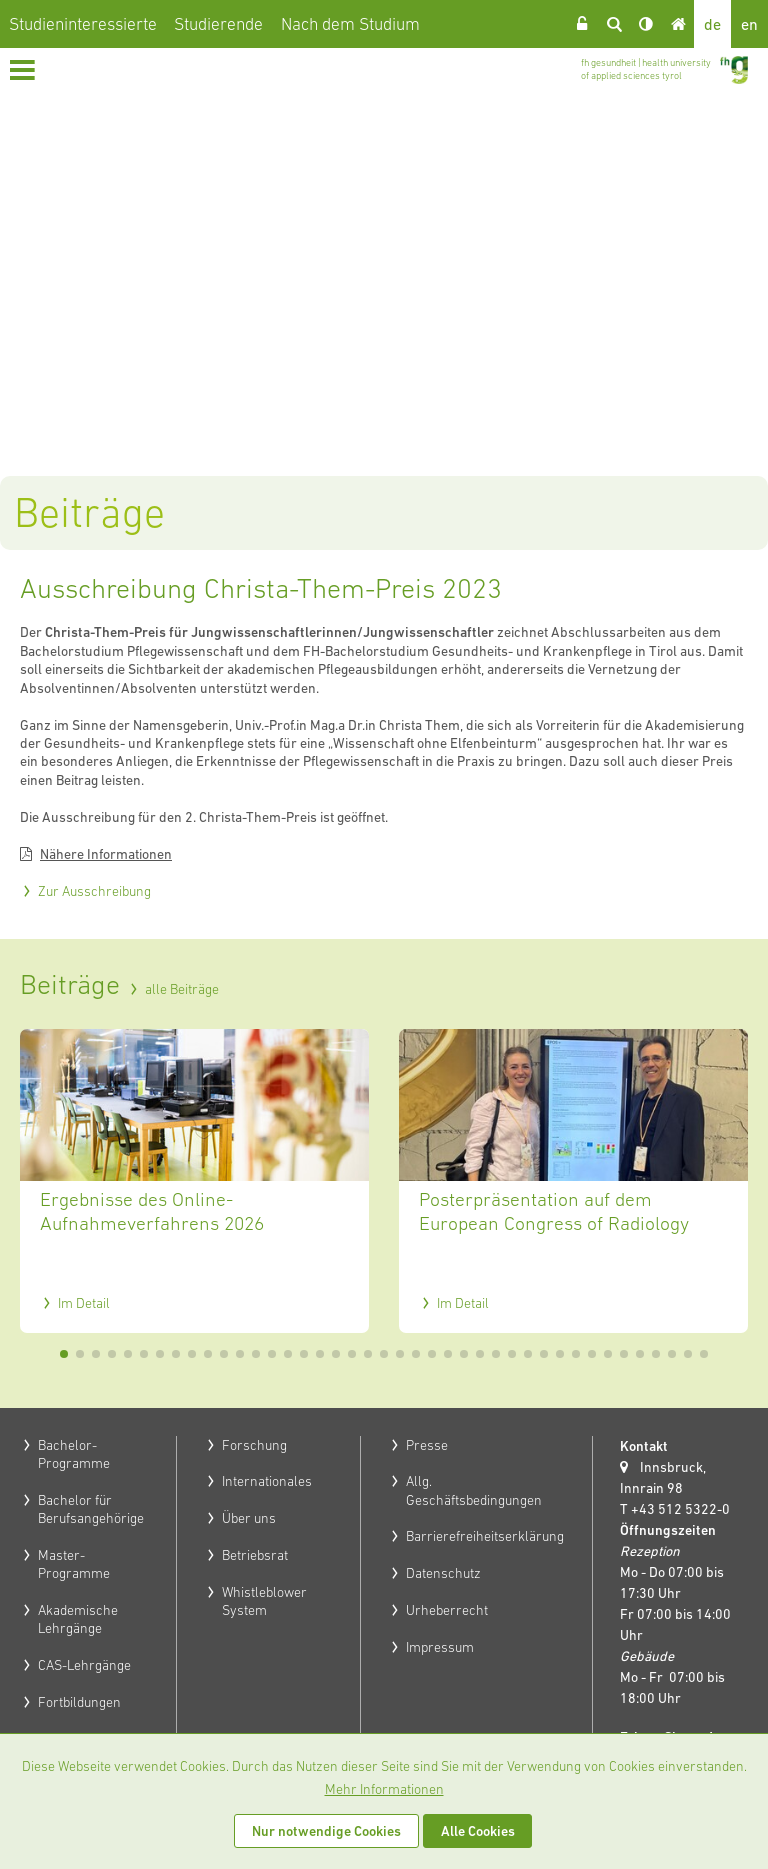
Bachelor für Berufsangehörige (91, 1509)
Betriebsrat (255, 1555)
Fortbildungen (79, 1702)
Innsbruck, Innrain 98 (663, 1477)
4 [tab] (112, 1354)
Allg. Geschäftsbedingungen (474, 1490)
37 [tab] (640, 1354)
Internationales (267, 1481)
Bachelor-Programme (74, 1454)
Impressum (440, 1647)
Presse (427, 1445)
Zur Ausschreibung (94, 891)
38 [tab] (656, 1354)
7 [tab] (160, 1354)
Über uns (249, 1518)
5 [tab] (128, 1354)
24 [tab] (432, 1354)
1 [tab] (64, 1354)
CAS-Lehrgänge (84, 1665)
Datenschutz (443, 1573)
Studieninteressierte (83, 24)
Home (678, 24)
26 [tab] (464, 1354)
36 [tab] (624, 1354)
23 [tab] (416, 1354)
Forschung (254, 1445)
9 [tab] (192, 1354)
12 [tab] (240, 1354)
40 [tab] (688, 1354)
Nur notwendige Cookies (326, 1831)
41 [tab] (704, 1354)
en (749, 24)
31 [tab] (544, 1354)
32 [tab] (560, 1354)
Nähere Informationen (106, 854)
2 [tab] (80, 1354)
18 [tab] (336, 1354)
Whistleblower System (264, 1601)
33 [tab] (576, 1354)
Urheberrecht (447, 1610)
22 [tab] (400, 1354)
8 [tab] (176, 1354)
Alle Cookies (478, 1831)
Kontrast (646, 24)
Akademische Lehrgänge (78, 1619)
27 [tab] (480, 1354)
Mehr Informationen (384, 1789)
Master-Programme (74, 1564)
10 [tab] (208, 1354)
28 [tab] (496, 1354)
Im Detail (84, 1303)
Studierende (218, 24)
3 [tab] (96, 1354)
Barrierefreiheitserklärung (485, 1536)
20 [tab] (368, 1354)
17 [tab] (320, 1354)
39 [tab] (672, 1354)
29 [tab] (512, 1354)
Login (582, 24)
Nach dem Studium (350, 24)
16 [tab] (304, 1354)
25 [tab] (448, 1354)
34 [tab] (592, 1354)
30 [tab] (528, 1354)
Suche (614, 24)
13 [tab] (256, 1354)
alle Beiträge (182, 989)
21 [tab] (384, 1354)
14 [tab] (272, 1354)
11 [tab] (224, 1354)
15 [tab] (288, 1354)
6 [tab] (144, 1354)
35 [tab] (608, 1354)
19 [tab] (352, 1354)
